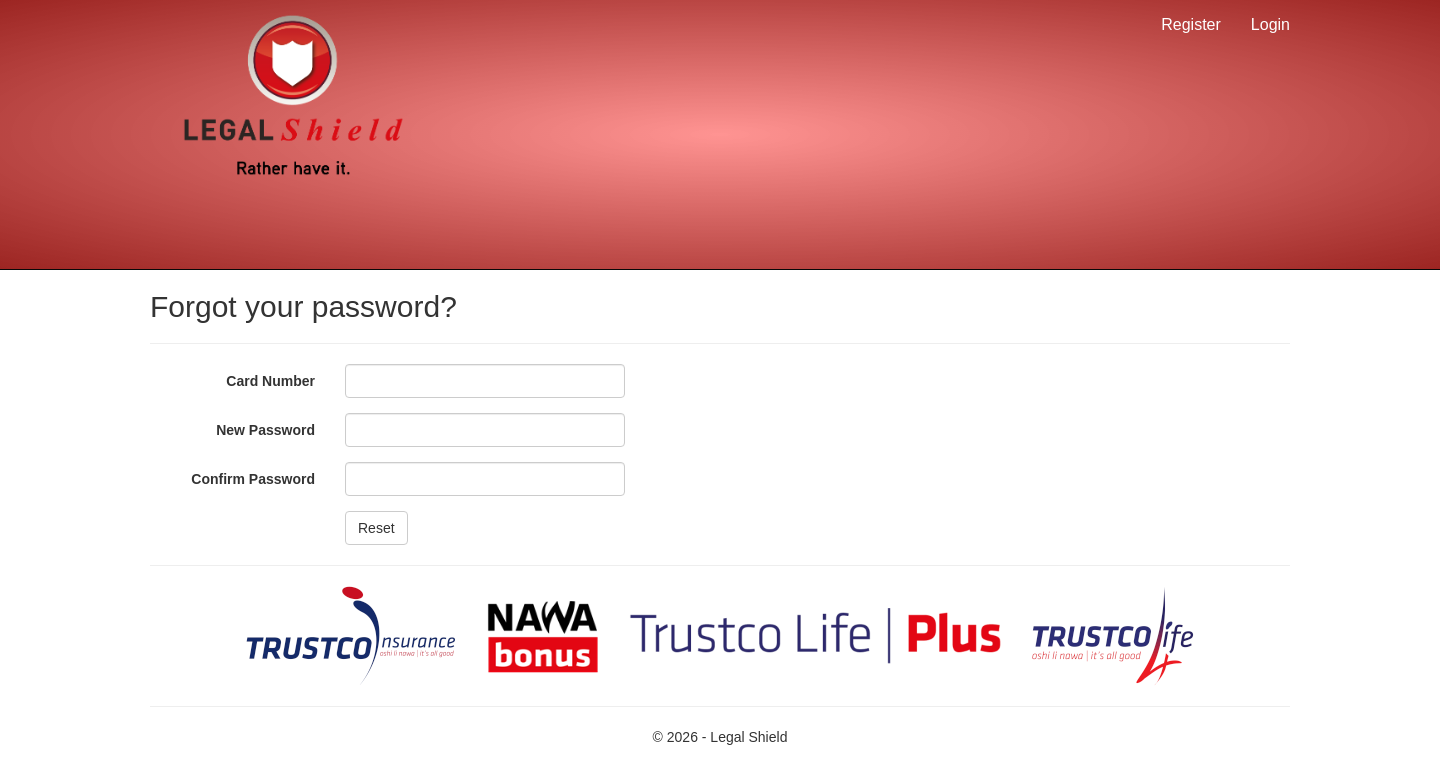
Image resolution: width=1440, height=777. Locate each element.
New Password (265, 430)
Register (1191, 24)
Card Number (270, 381)
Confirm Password (253, 479)
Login (1270, 24)
